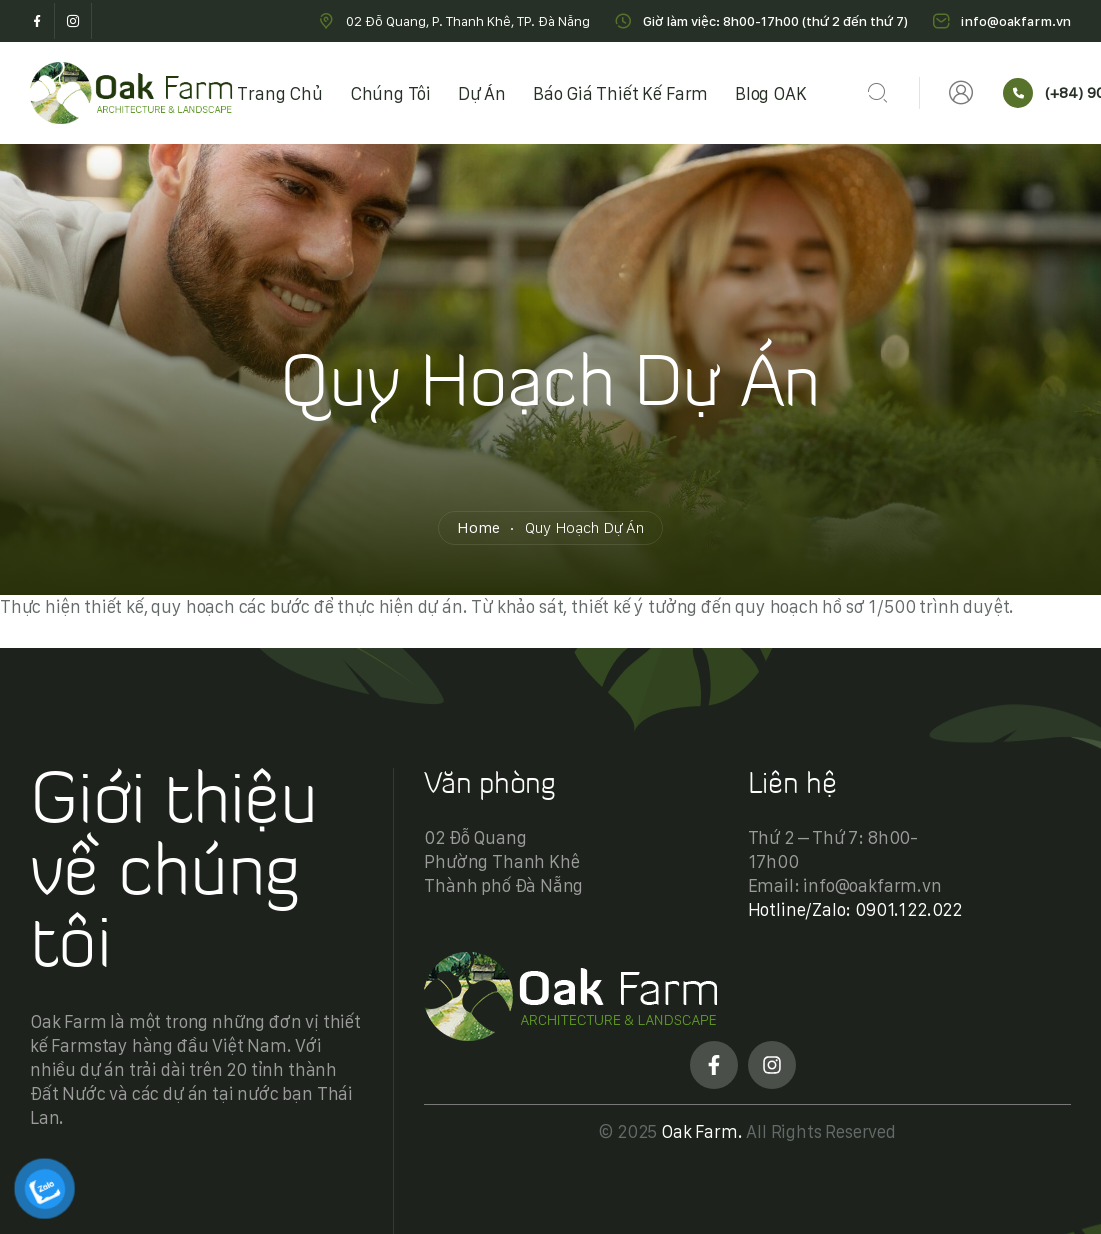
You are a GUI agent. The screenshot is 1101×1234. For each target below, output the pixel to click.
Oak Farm (699, 1131)
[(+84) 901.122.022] (1018, 93)
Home (478, 527)
